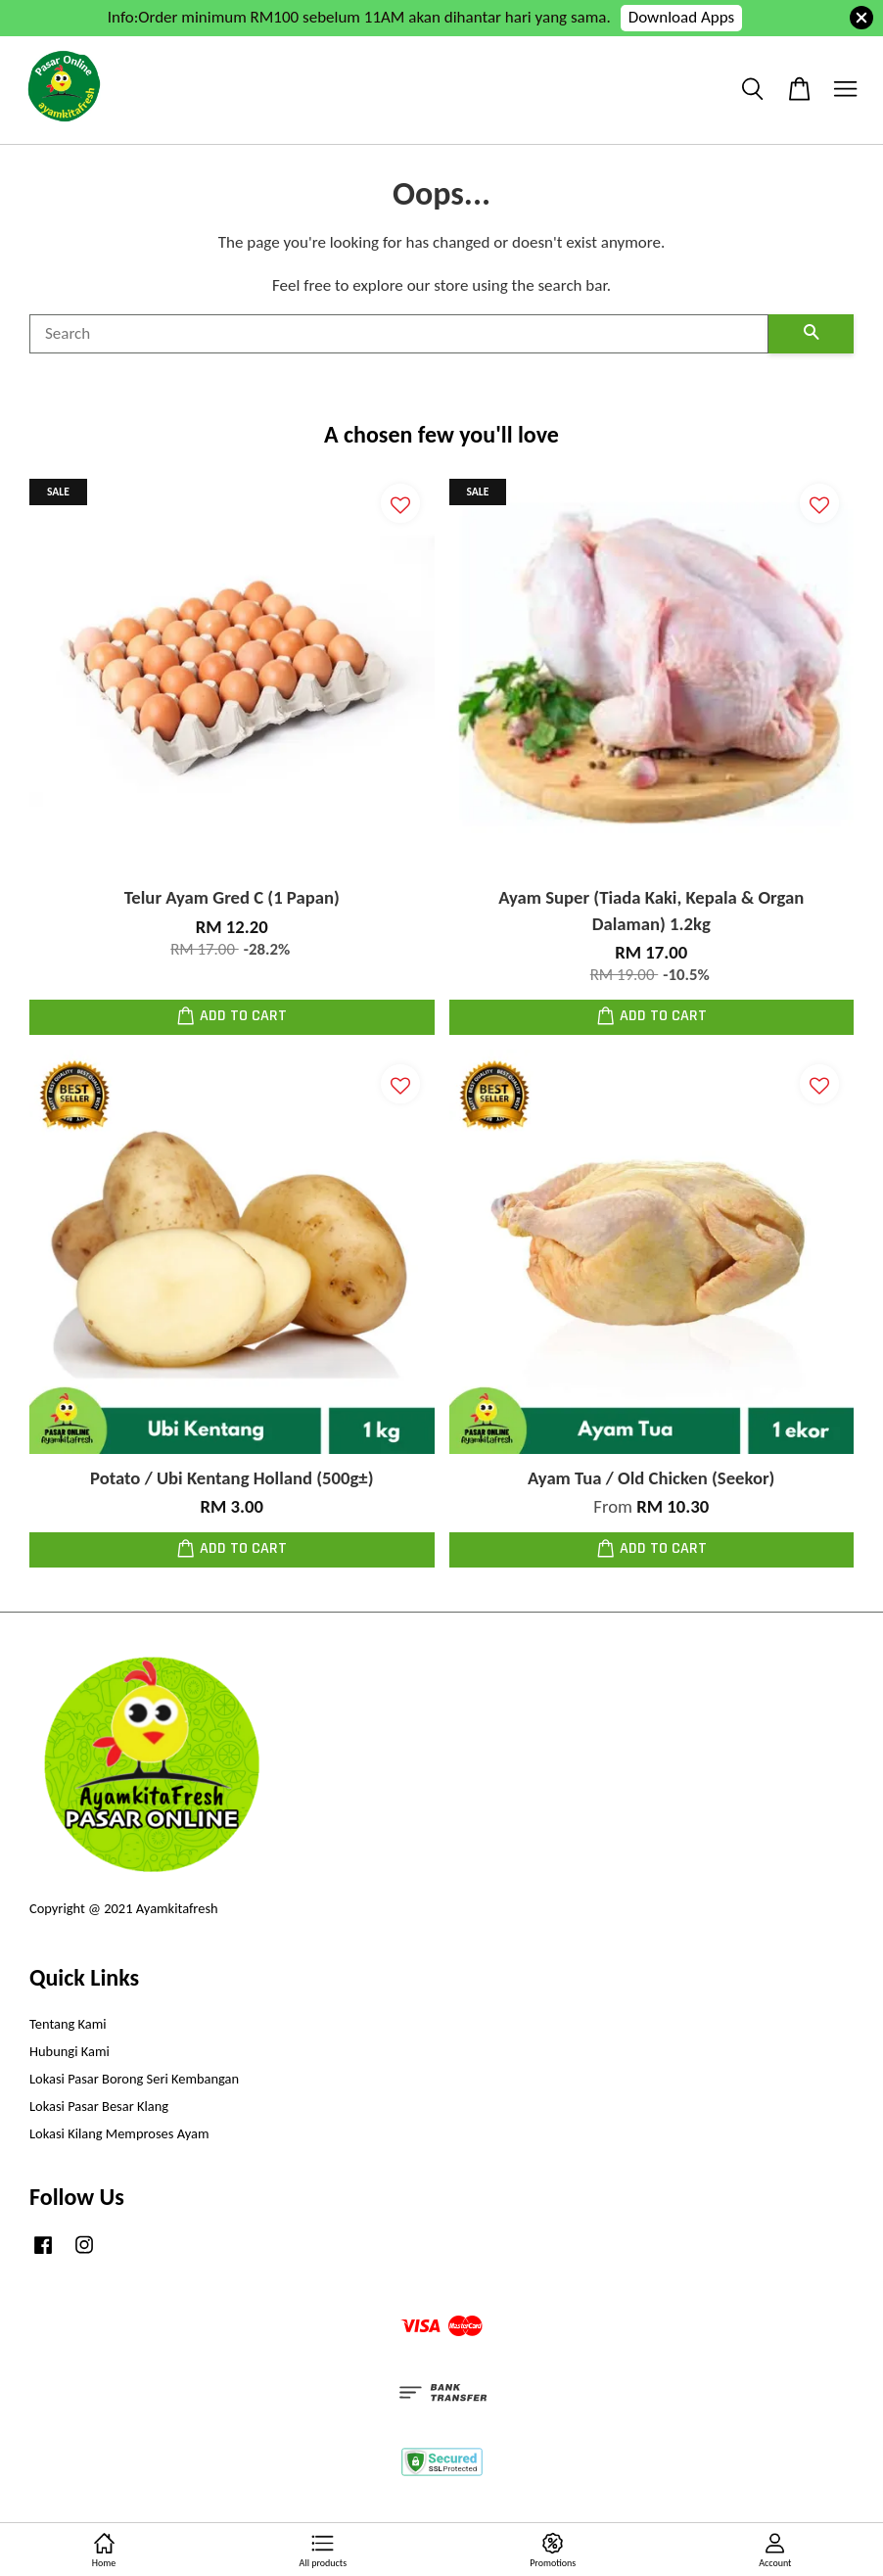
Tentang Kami (68, 2024)
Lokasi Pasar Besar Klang (98, 2106)
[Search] (398, 333)
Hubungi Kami (69, 2051)
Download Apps (681, 17)
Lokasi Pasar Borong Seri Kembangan (134, 2078)
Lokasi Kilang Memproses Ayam (119, 2133)
